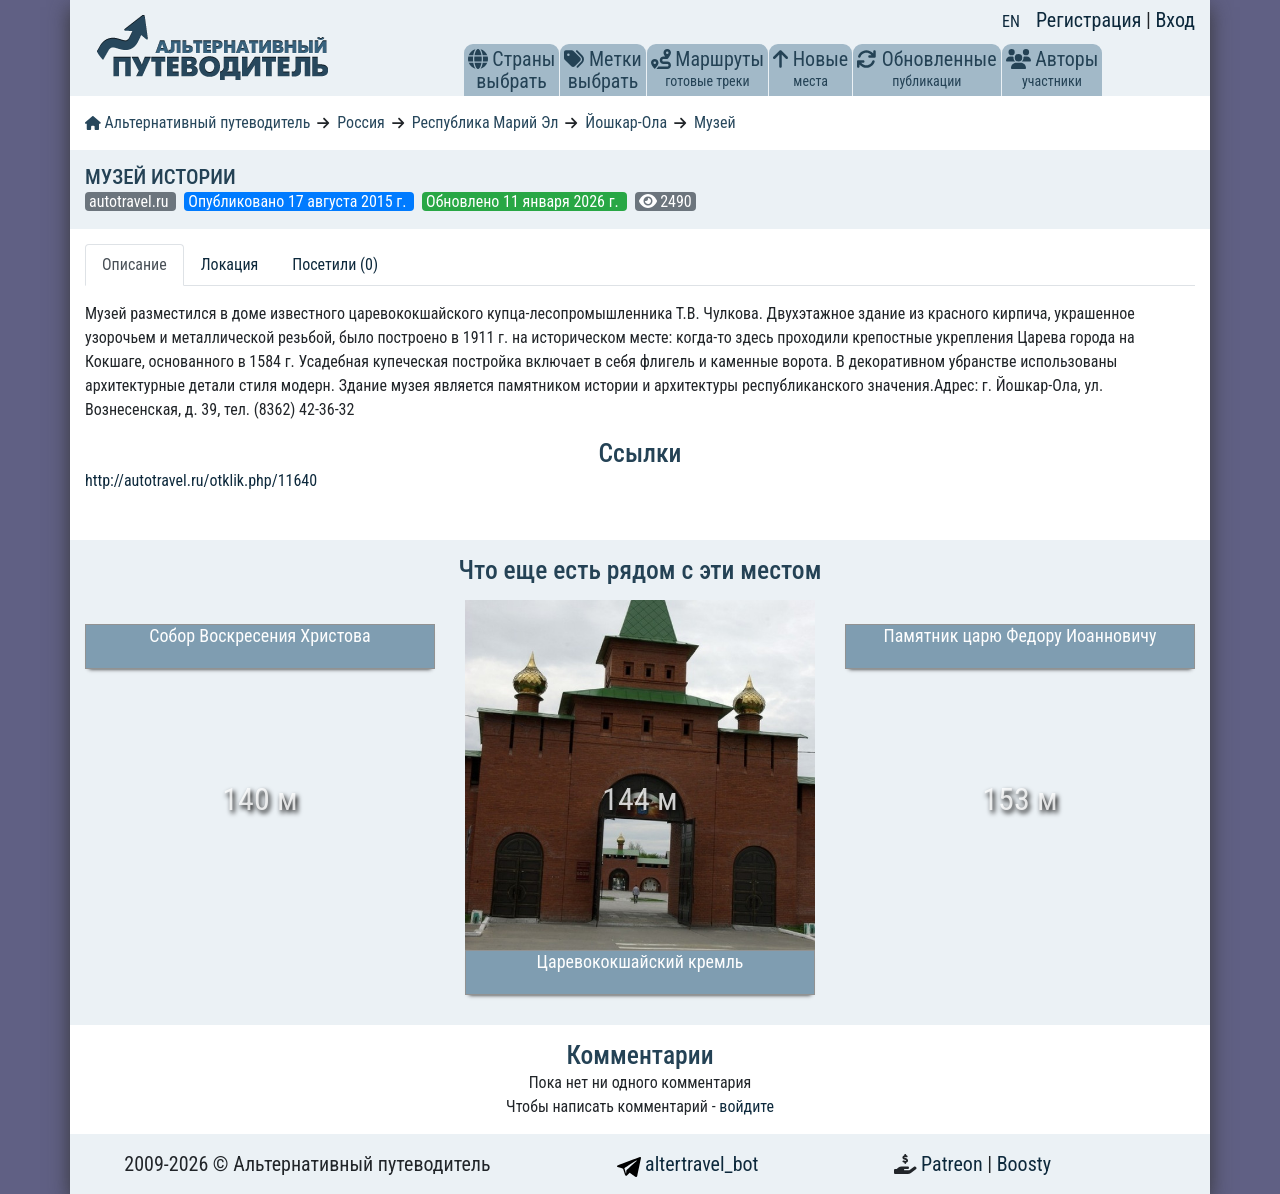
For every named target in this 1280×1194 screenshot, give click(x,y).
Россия (360, 122)
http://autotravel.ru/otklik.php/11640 (201, 480)
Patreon (954, 1164)
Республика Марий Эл (485, 122)
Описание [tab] (134, 264)
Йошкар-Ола (626, 122)
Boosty (1024, 1164)
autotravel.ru (130, 201)
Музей (715, 122)
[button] (478, 59)
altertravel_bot (688, 1164)
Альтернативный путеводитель (197, 122)
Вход (1175, 20)
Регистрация (1091, 20)
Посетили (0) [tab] (335, 264)
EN (1011, 21)
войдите (746, 1106)
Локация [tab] (230, 264)
